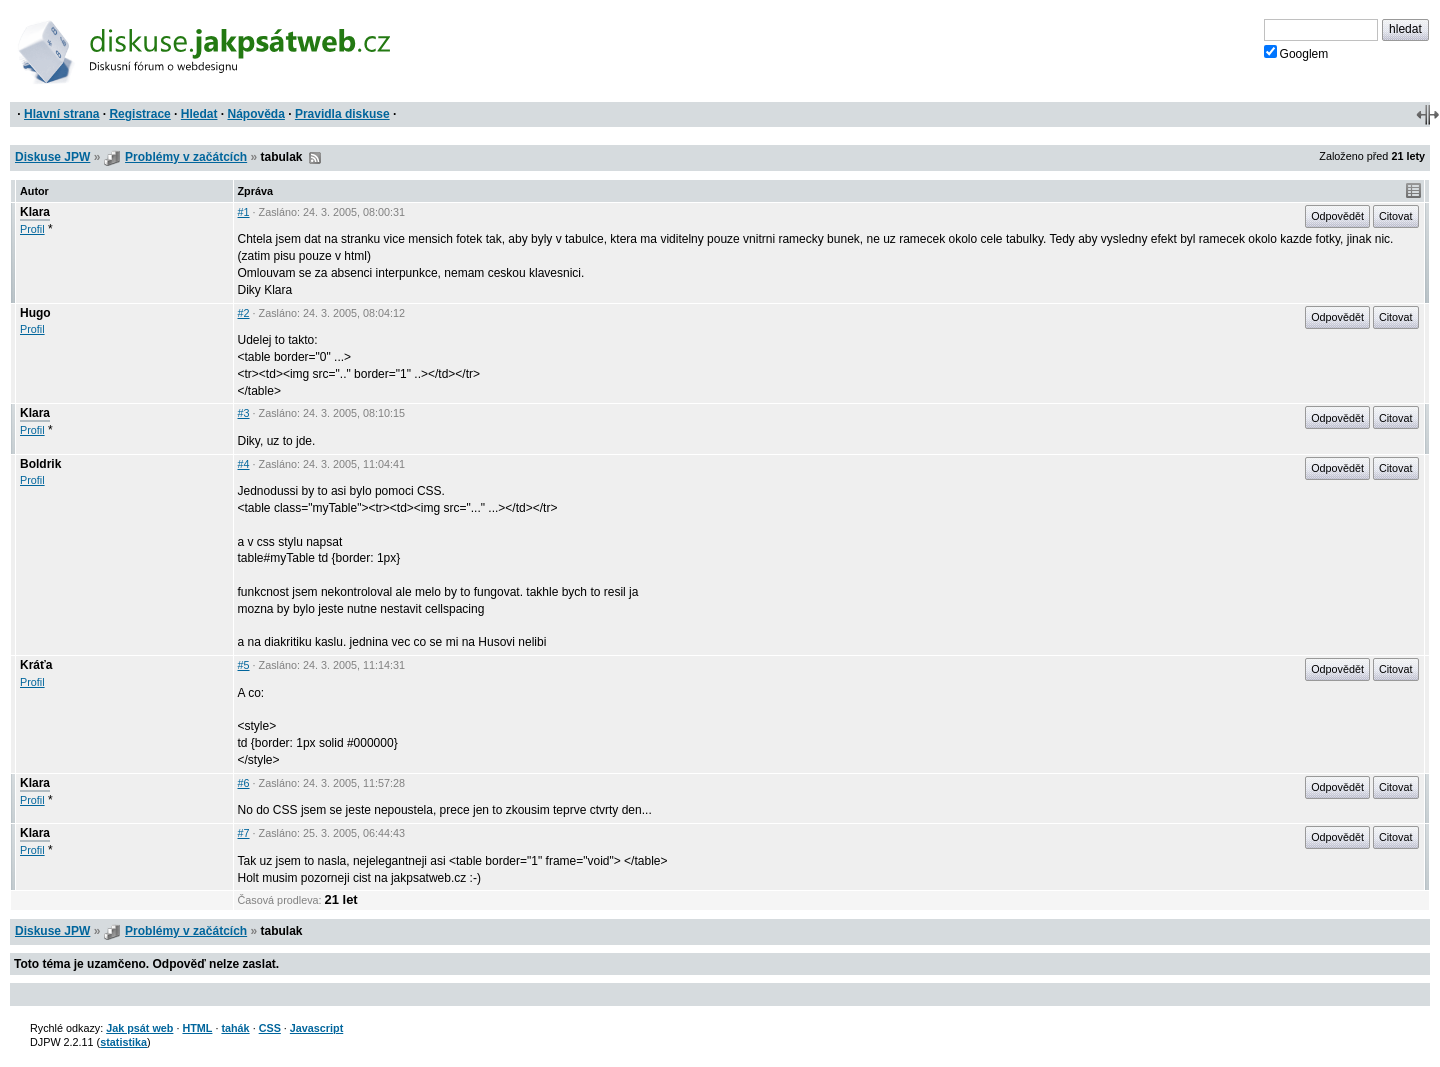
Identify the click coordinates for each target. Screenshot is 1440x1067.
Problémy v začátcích (186, 157)
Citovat (1396, 216)
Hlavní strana (61, 114)
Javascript (316, 1028)
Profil (32, 229)
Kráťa (36, 665)
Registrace (139, 114)
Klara (35, 212)
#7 (244, 833)
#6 (244, 783)
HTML (197, 1028)
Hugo (35, 313)
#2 (244, 313)
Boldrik (40, 464)
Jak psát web (139, 1028)
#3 (244, 413)
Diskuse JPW (52, 157)
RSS (315, 158)
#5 (244, 665)
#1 (244, 212)
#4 (244, 464)
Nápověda (256, 114)
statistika (123, 1042)
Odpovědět (1337, 216)
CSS (270, 1028)
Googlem (1296, 53)
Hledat (199, 114)
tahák (235, 1028)
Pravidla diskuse (342, 114)
